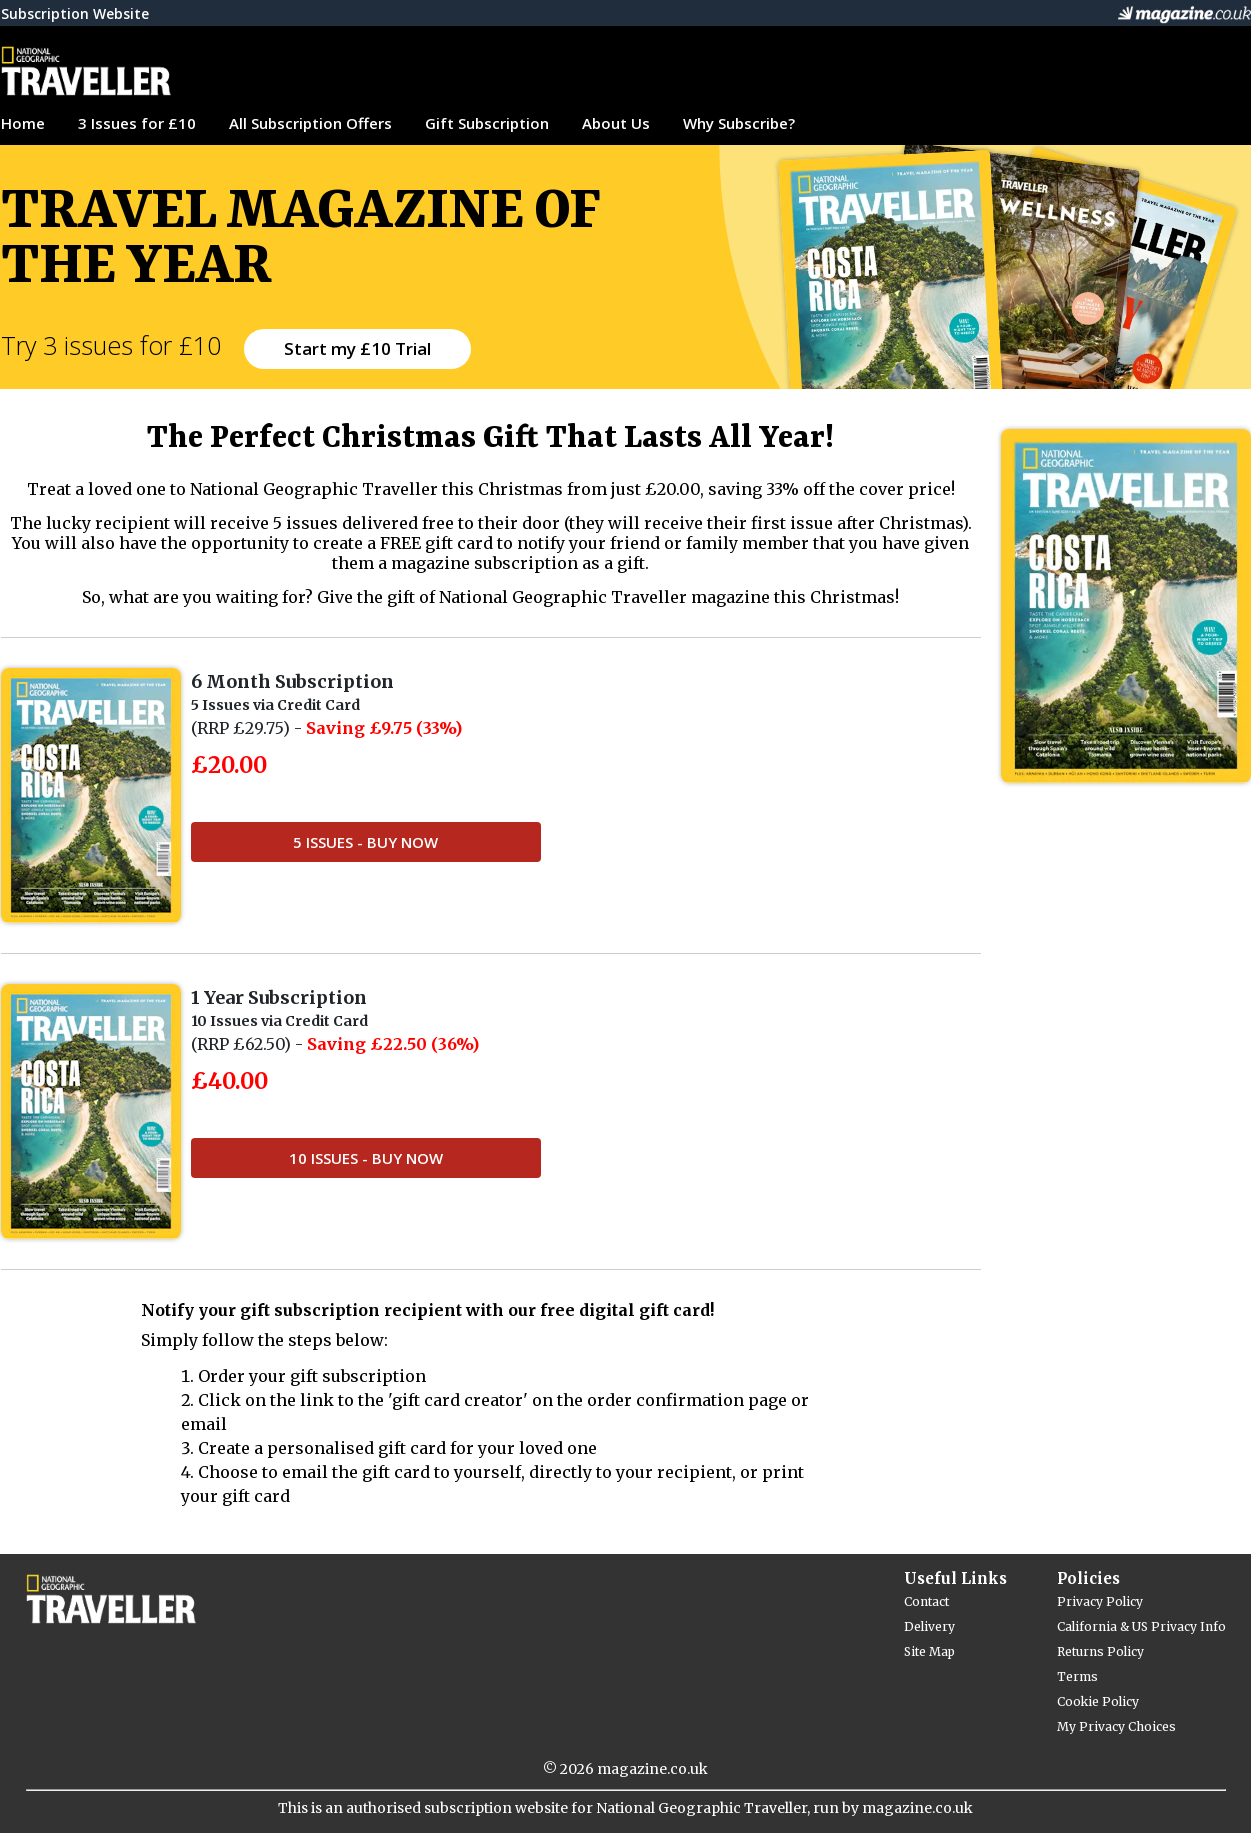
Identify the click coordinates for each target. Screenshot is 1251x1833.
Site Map (929, 1651)
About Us (616, 123)
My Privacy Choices (1116, 1726)
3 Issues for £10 (137, 123)
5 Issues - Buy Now (365, 842)
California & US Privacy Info (1141, 1626)
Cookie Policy (1098, 1701)
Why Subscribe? (739, 123)
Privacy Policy (1100, 1601)
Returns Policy (1100, 1651)
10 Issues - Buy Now (366, 1158)
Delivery (929, 1626)
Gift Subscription (487, 123)
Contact (926, 1601)
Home (23, 123)
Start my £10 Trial (357, 348)
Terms (1077, 1676)
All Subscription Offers (310, 123)
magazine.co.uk (652, 1769)
